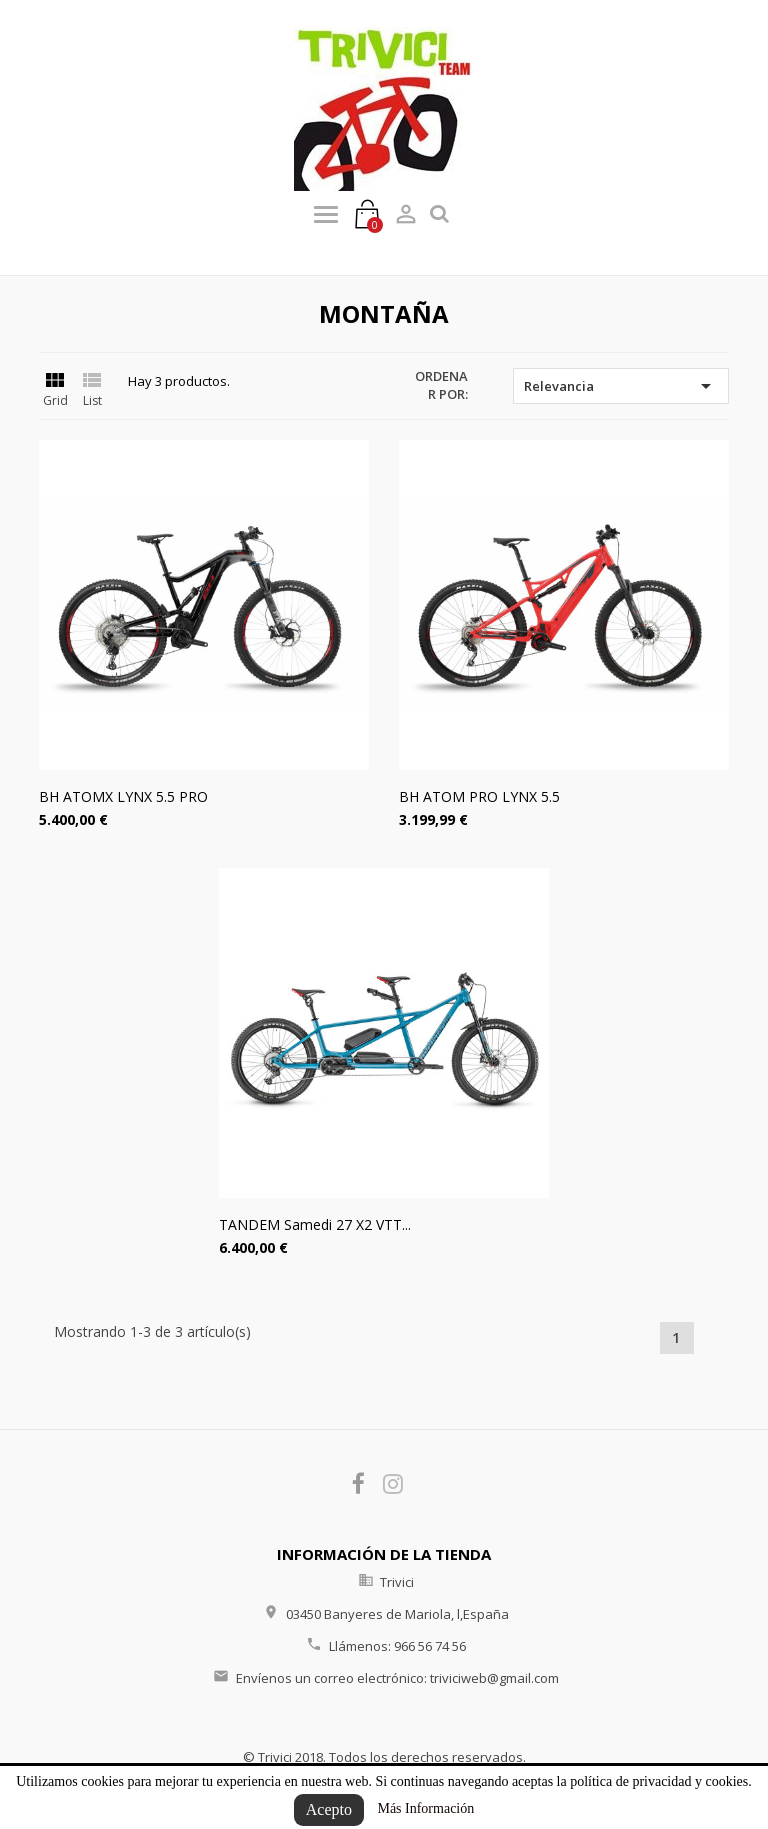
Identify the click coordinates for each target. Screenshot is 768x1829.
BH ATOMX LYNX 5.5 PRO (123, 796)
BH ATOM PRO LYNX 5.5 (479, 796)
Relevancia (621, 386)
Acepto (329, 1809)
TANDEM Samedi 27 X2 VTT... (315, 1224)
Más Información (425, 1808)
